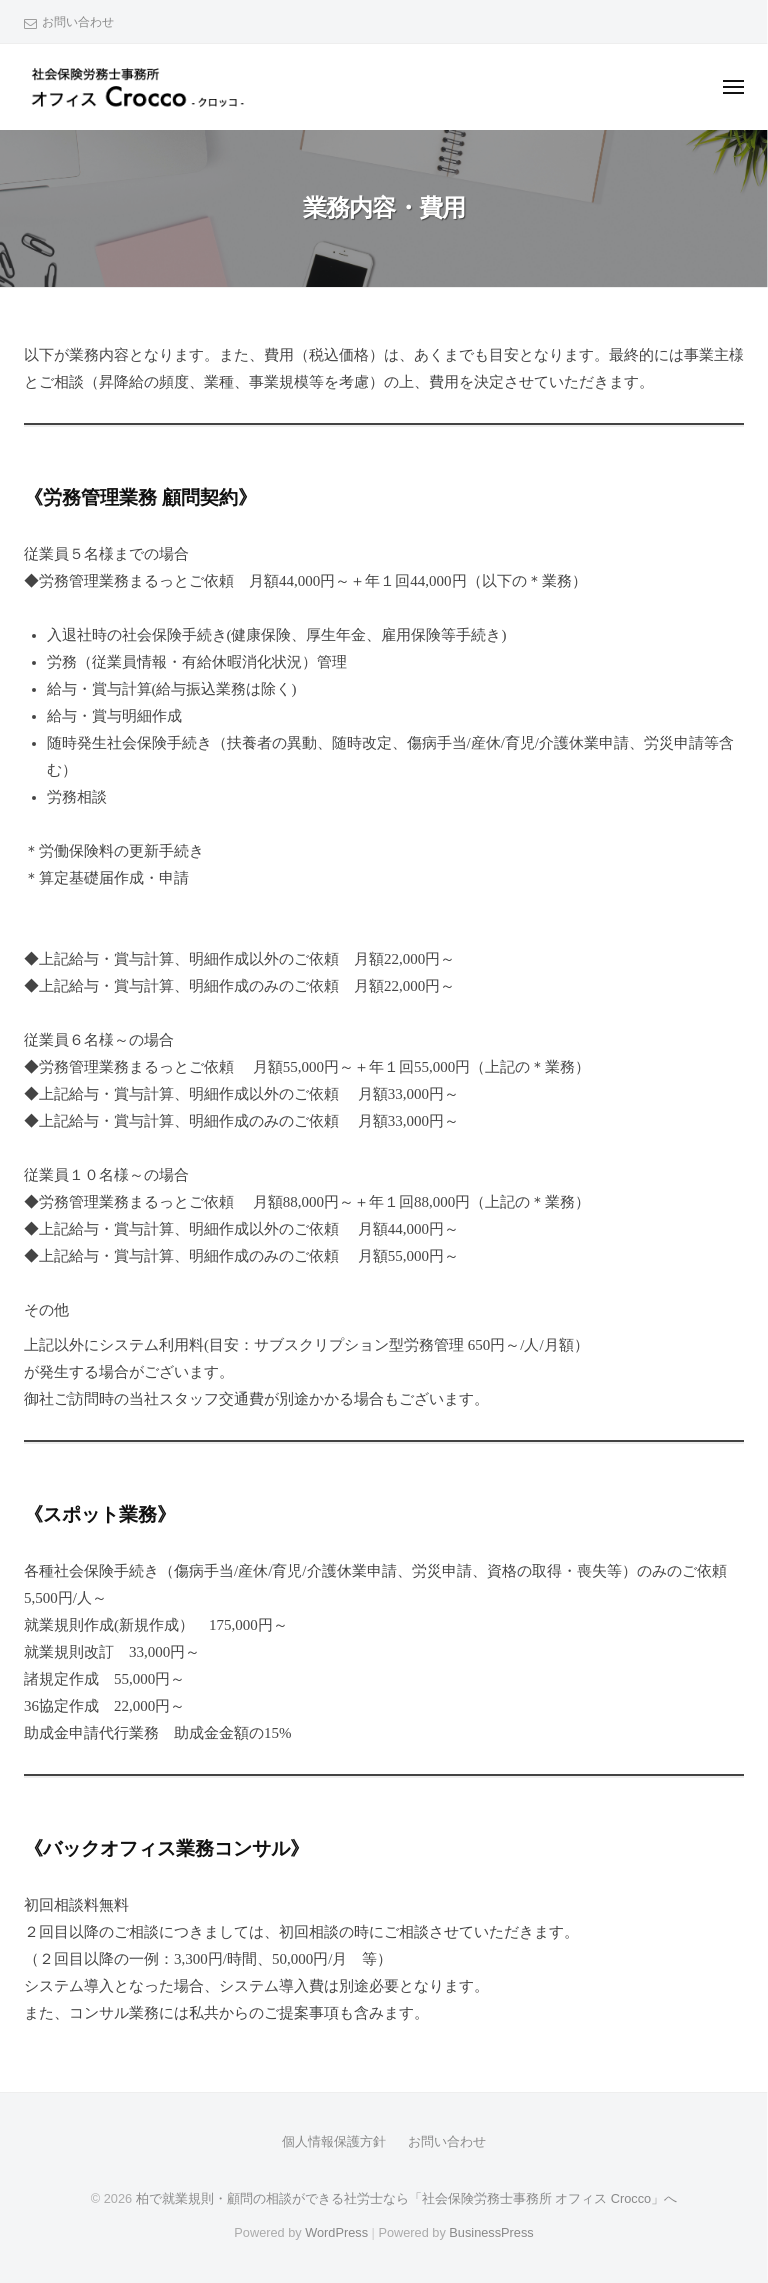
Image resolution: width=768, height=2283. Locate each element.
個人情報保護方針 (334, 2141)
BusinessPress (491, 2232)
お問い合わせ (78, 22)
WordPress (336, 2232)
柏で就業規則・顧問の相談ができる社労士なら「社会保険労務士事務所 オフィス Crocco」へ (406, 2198)
